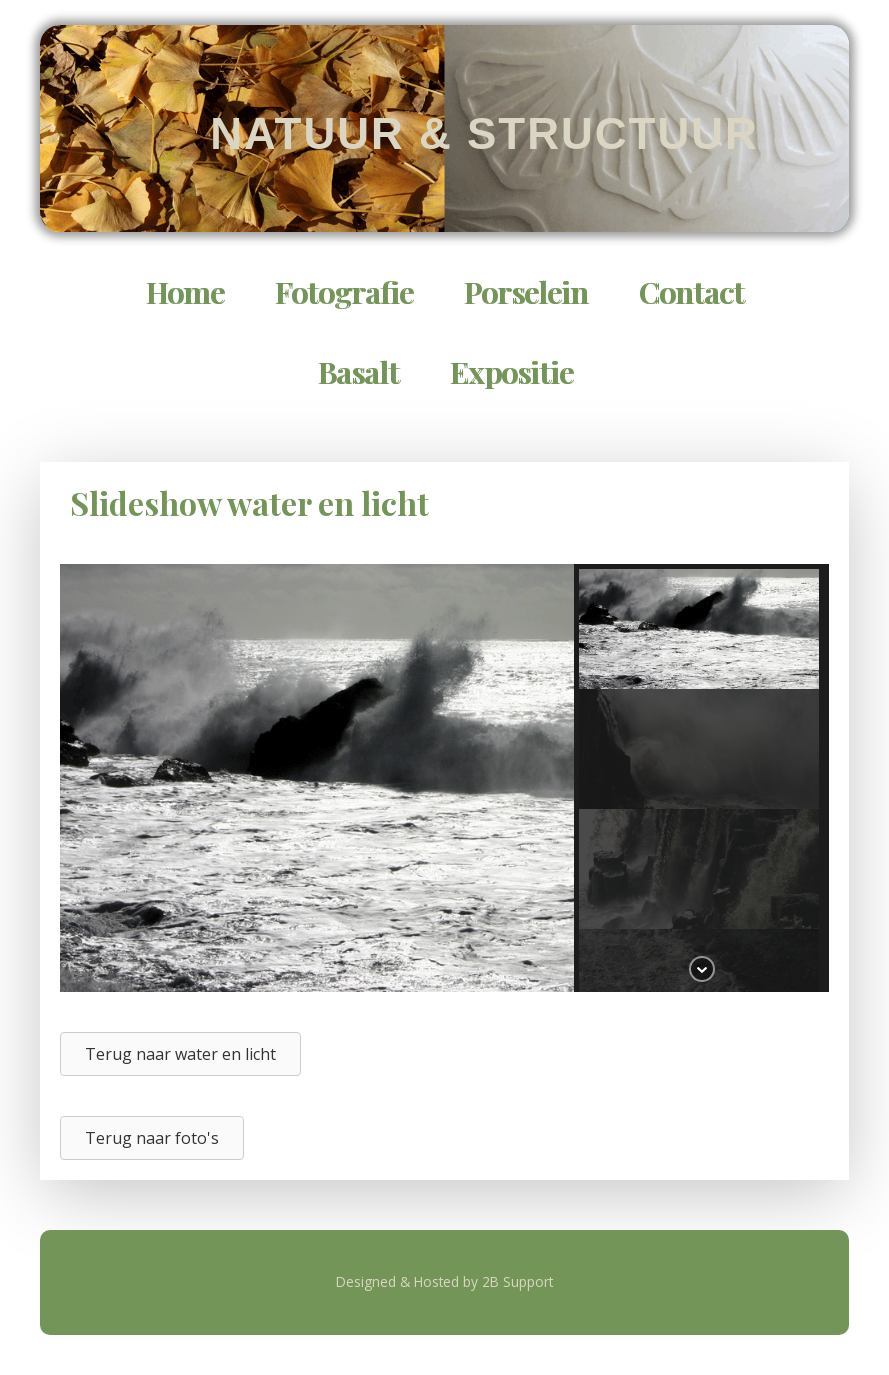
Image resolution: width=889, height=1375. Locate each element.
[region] (444, 778)
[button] (699, 629)
